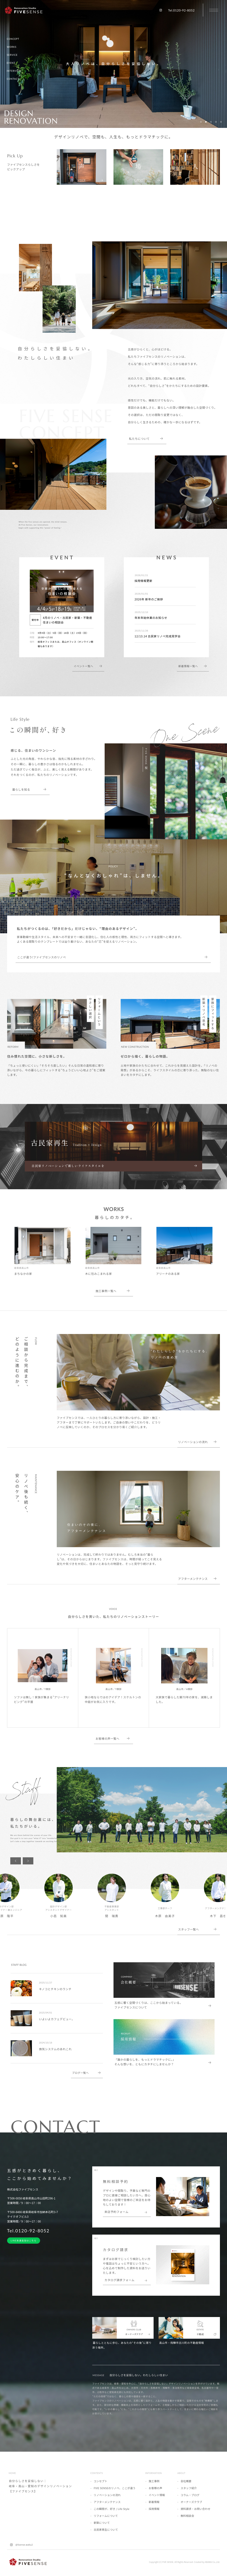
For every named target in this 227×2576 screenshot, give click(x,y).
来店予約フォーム (116, 2212)
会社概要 (186, 2481)
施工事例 (154, 2481)
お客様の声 (155, 2488)
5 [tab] (221, 122)
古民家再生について (106, 2529)
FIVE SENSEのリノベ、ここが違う (114, 2488)
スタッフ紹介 (189, 2488)
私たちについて (139, 439)
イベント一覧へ (83, 666)
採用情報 (154, 2509)
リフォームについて (106, 2516)
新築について (102, 2522)
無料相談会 (187, 2516)
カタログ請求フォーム (119, 2280)
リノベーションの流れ (193, 1442)
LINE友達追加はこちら (24, 2240)
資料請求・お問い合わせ (195, 2509)
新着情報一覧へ (188, 666)
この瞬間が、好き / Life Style (111, 2509)
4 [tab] (216, 122)
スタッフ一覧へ (188, 1929)
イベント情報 (157, 2495)
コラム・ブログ (190, 2495)
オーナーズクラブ (191, 2502)
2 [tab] (206, 122)
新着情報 (154, 2502)
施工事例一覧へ (106, 1291)
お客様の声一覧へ (107, 1739)
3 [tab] (211, 122)
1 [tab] (201, 122)
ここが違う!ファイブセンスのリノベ (41, 957)
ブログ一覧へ (80, 2073)
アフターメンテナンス (193, 1579)
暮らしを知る (21, 790)
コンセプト (100, 2481)
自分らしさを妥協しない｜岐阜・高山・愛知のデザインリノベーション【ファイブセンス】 (40, 2486)
